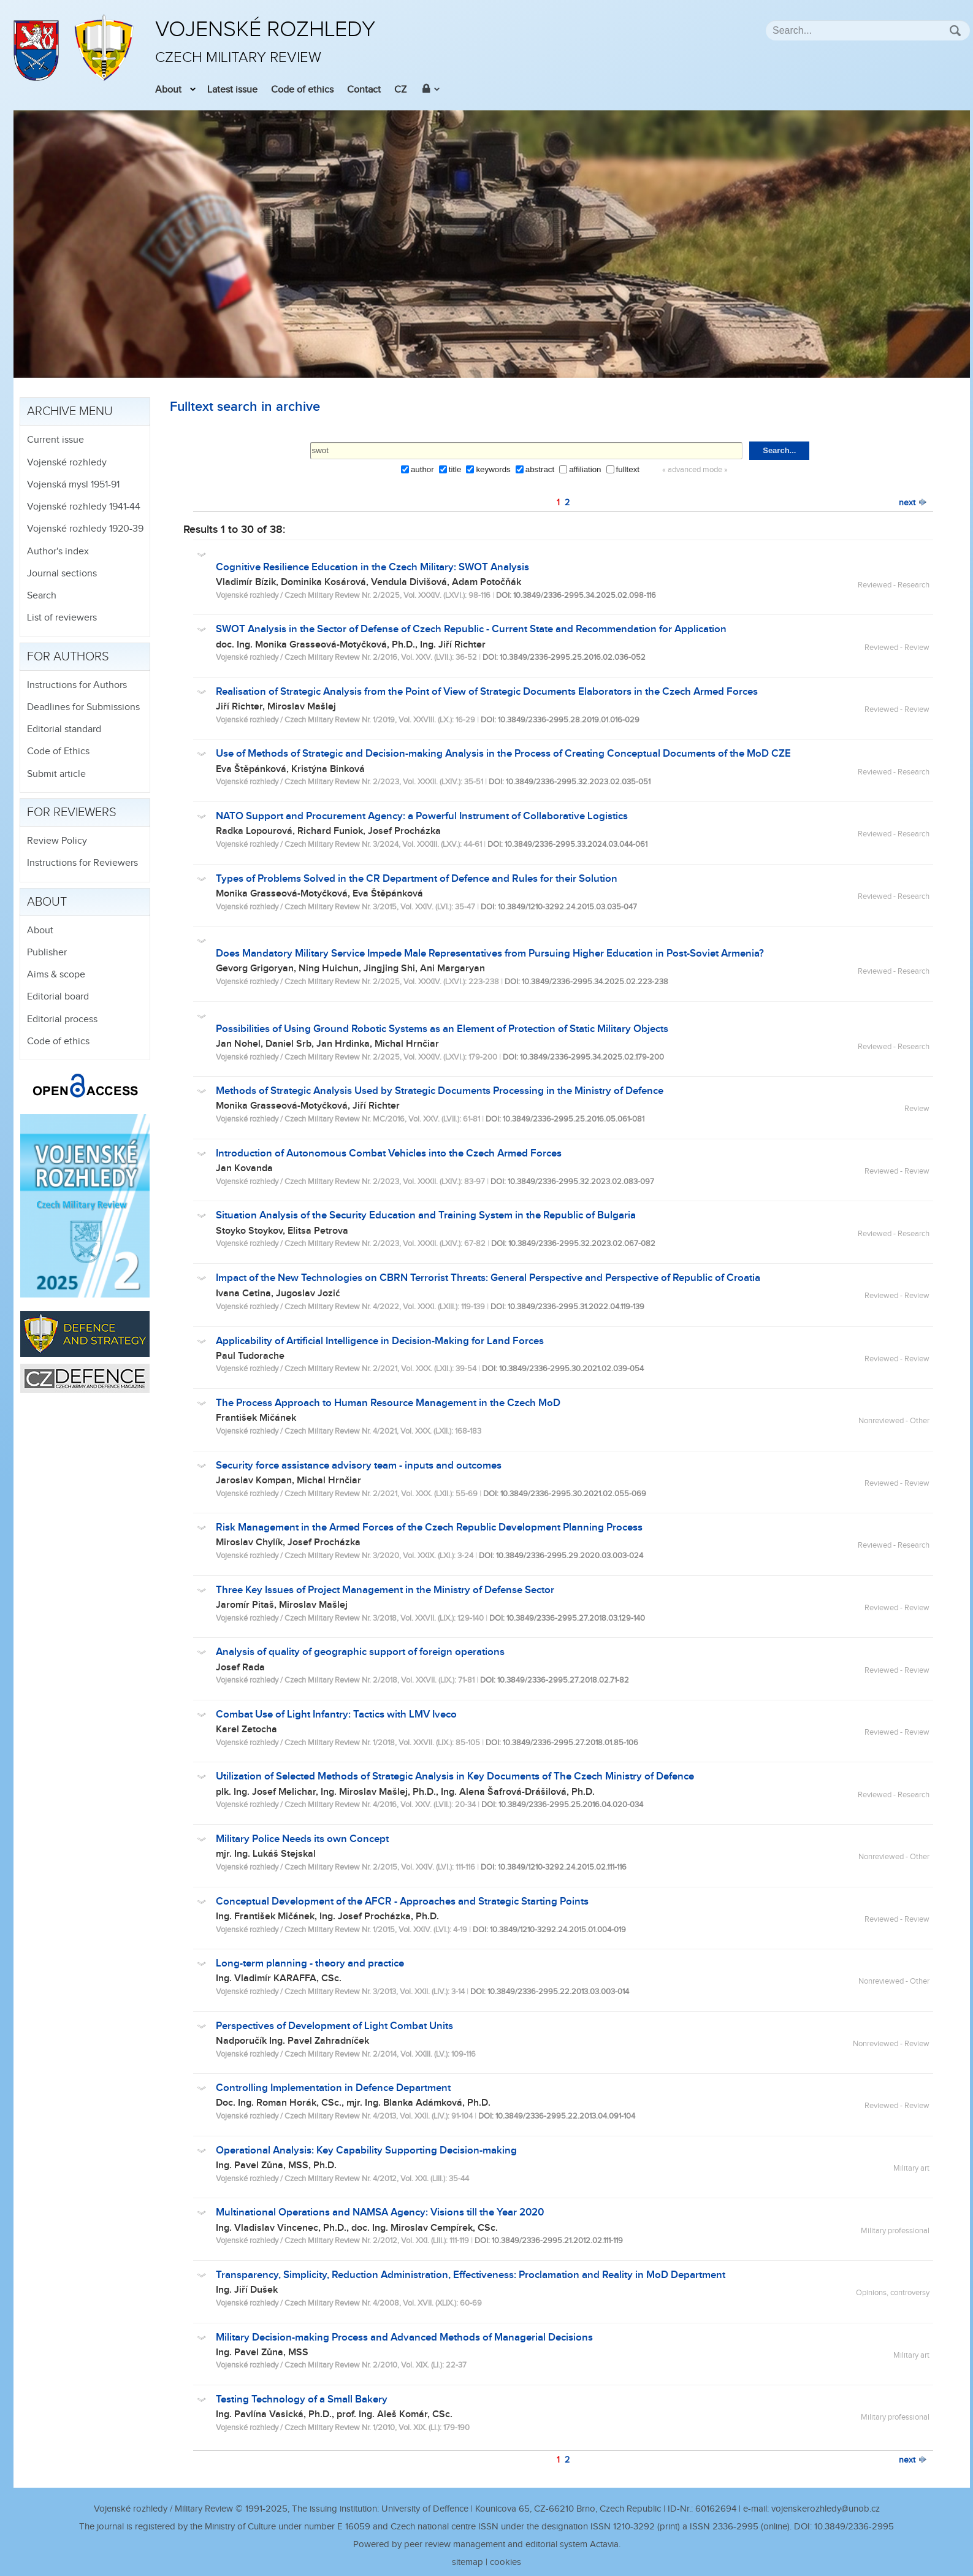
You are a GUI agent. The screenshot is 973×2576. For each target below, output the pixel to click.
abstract (539, 469)
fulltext (628, 469)
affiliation (585, 469)
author (422, 469)
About (168, 90)
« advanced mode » (695, 470)
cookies (505, 2562)
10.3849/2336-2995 (854, 2526)
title (455, 469)
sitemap (467, 2562)
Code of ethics (302, 90)
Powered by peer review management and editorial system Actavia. (486, 2544)
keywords (493, 469)
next (913, 502)
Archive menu (70, 411)
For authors (68, 656)
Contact (364, 90)
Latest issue (232, 90)
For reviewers (71, 812)
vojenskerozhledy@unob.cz (825, 2509)
